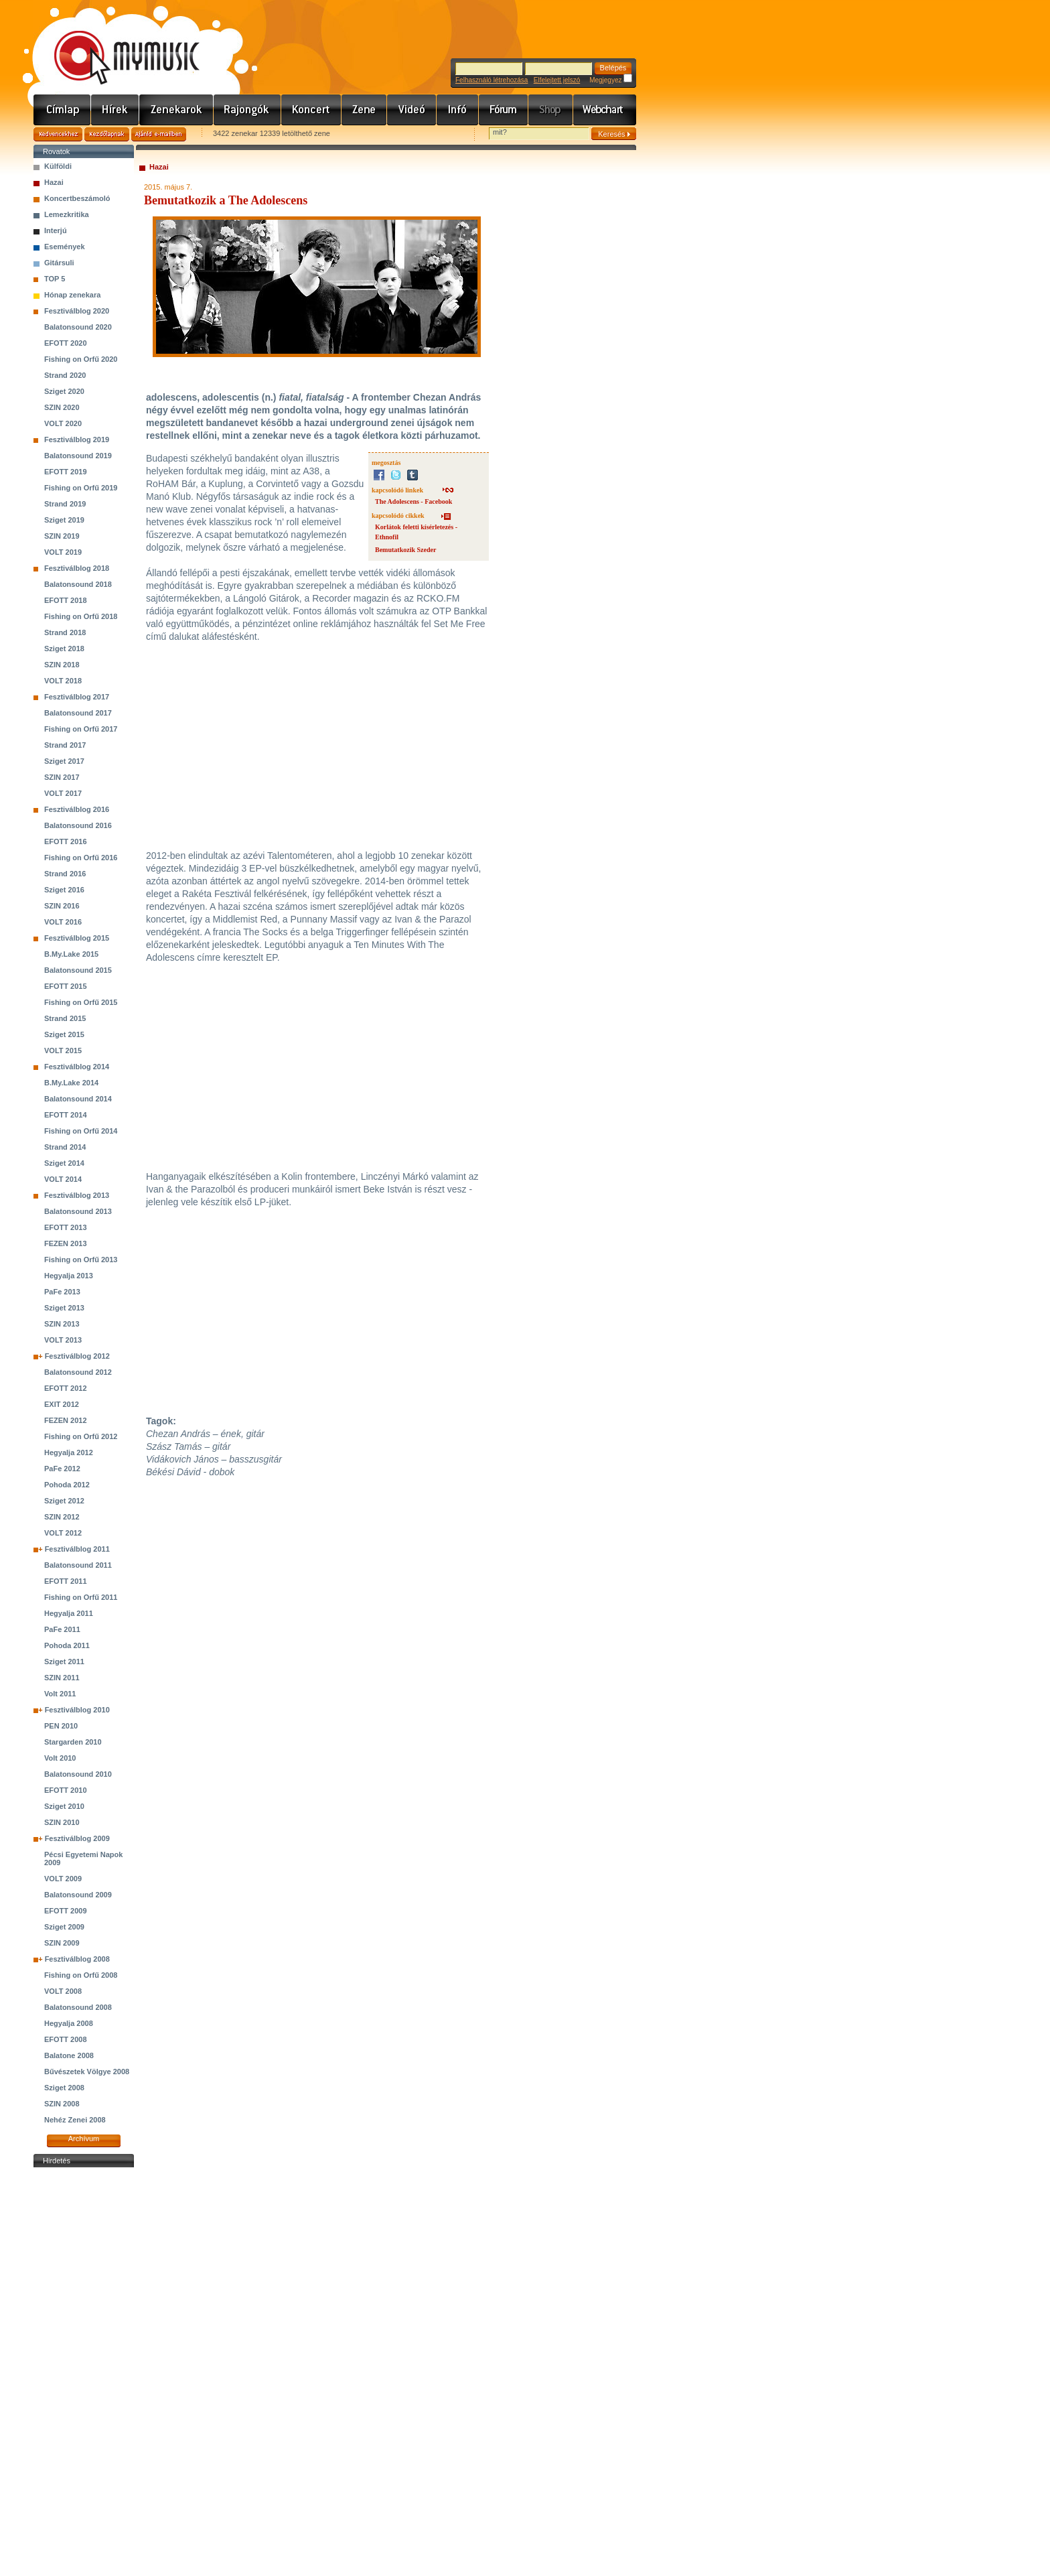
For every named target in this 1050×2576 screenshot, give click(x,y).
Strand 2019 (65, 504)
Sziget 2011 (64, 1661)
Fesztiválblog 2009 (77, 1838)
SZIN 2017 (62, 777)
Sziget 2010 (64, 1806)
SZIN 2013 (62, 1324)
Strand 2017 (65, 745)
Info (458, 109)
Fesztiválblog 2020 (76, 311)
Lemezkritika (66, 214)
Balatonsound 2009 (78, 1895)
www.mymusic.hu (115, 43)
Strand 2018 (65, 632)
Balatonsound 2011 (78, 1565)
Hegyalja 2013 (68, 1276)
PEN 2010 (61, 1726)
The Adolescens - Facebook (413, 501)
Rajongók (247, 109)
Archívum (83, 2138)
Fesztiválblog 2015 (76, 938)
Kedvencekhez (57, 134)
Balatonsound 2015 (78, 970)
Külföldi (58, 166)
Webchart (604, 109)
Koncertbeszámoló (77, 198)
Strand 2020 (65, 375)
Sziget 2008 (64, 2088)
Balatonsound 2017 (78, 713)
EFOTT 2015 (65, 986)
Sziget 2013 (64, 1308)
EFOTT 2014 (65, 1115)
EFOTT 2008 (65, 2039)
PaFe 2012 (62, 1469)
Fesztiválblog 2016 (76, 809)
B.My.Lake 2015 (71, 954)
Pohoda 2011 (67, 1645)
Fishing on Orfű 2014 (80, 1131)
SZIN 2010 (62, 1822)
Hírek (115, 109)
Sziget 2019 (64, 520)
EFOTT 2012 (65, 1388)
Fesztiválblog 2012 (77, 1356)
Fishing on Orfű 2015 (80, 1002)
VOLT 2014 (63, 1179)
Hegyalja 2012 (68, 1452)
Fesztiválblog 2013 (76, 1195)
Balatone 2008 (69, 2055)
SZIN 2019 (62, 536)
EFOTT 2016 (65, 841)
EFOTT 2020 (65, 343)
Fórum (503, 109)
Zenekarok (176, 109)
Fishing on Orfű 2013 (80, 1260)
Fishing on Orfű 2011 (80, 1597)
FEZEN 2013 (65, 1243)
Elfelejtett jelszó (557, 80)
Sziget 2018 (64, 649)
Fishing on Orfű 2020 (80, 359)
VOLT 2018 (63, 681)
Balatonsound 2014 (78, 1099)
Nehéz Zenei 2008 (75, 2120)
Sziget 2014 (64, 1163)
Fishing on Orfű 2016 (80, 858)
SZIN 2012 (62, 1517)
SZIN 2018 (62, 665)
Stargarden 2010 (73, 1742)
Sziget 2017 (64, 761)
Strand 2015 (65, 1018)
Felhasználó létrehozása (491, 80)
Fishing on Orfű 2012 (80, 1436)
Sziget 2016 (64, 890)
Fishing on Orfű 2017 (80, 729)
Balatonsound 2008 (78, 2007)
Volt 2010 (60, 1758)
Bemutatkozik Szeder (405, 549)
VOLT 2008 (63, 1991)
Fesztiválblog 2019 (76, 439)
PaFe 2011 (62, 1629)
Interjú (55, 230)
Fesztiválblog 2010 (77, 1710)
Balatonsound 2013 (78, 1211)
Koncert (311, 109)
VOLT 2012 (63, 1533)
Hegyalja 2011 (68, 1613)
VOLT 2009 (63, 1879)
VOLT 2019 (63, 552)
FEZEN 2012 (65, 1420)
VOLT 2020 (63, 423)
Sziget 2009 (64, 1927)
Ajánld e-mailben (158, 134)
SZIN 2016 (62, 906)
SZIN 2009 (62, 1943)
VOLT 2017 (63, 793)
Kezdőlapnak (106, 134)
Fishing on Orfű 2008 (80, 1975)
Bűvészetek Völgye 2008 (86, 2071)
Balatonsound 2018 (78, 584)
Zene (364, 109)
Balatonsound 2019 (78, 456)
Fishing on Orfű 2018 (80, 616)
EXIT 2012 (61, 1404)
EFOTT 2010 (65, 1790)
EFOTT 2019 (65, 472)
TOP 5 (54, 279)
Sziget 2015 (64, 1034)
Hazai (54, 182)
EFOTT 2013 (65, 1227)
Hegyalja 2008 (68, 2023)
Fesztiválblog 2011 (77, 1549)
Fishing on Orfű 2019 (80, 488)
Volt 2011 (60, 1694)
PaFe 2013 (62, 1292)
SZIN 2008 (62, 2104)
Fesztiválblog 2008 (77, 1959)
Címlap (62, 109)
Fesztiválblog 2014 (76, 1067)
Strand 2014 (65, 1147)
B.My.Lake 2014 (71, 1083)
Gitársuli (59, 263)
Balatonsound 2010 (78, 1774)
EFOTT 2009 (65, 1911)
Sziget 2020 (64, 391)
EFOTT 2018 (65, 600)
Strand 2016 (65, 874)
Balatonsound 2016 (78, 825)
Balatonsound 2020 (78, 327)
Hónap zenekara (72, 295)
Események (64, 247)
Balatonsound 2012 (78, 1372)
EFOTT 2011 (65, 1581)
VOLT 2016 (63, 922)
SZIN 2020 (62, 407)
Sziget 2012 (64, 1501)
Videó (412, 109)
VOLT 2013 (63, 1340)
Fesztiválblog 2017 (76, 697)
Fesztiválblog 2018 (76, 568)
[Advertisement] (84, 2372)
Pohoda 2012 (67, 1485)
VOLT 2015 (63, 1050)
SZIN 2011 (62, 1678)
